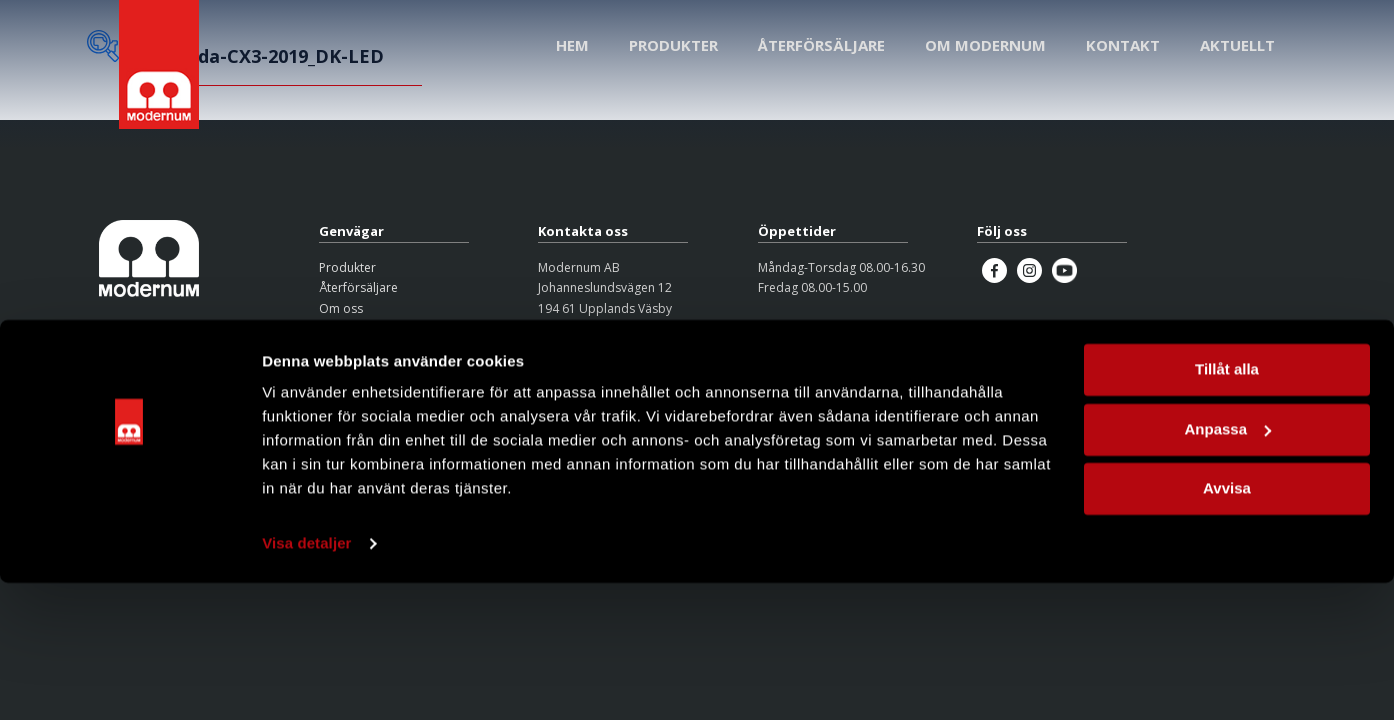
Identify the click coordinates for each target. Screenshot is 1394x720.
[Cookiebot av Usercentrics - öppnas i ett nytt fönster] (129, 681)
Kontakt (340, 328)
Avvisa (1227, 625)
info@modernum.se (594, 349)
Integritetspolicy (364, 354)
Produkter (347, 267)
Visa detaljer (306, 680)
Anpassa (1227, 565)
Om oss (341, 308)
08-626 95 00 (574, 328)
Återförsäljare (358, 287)
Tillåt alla (1227, 506)
